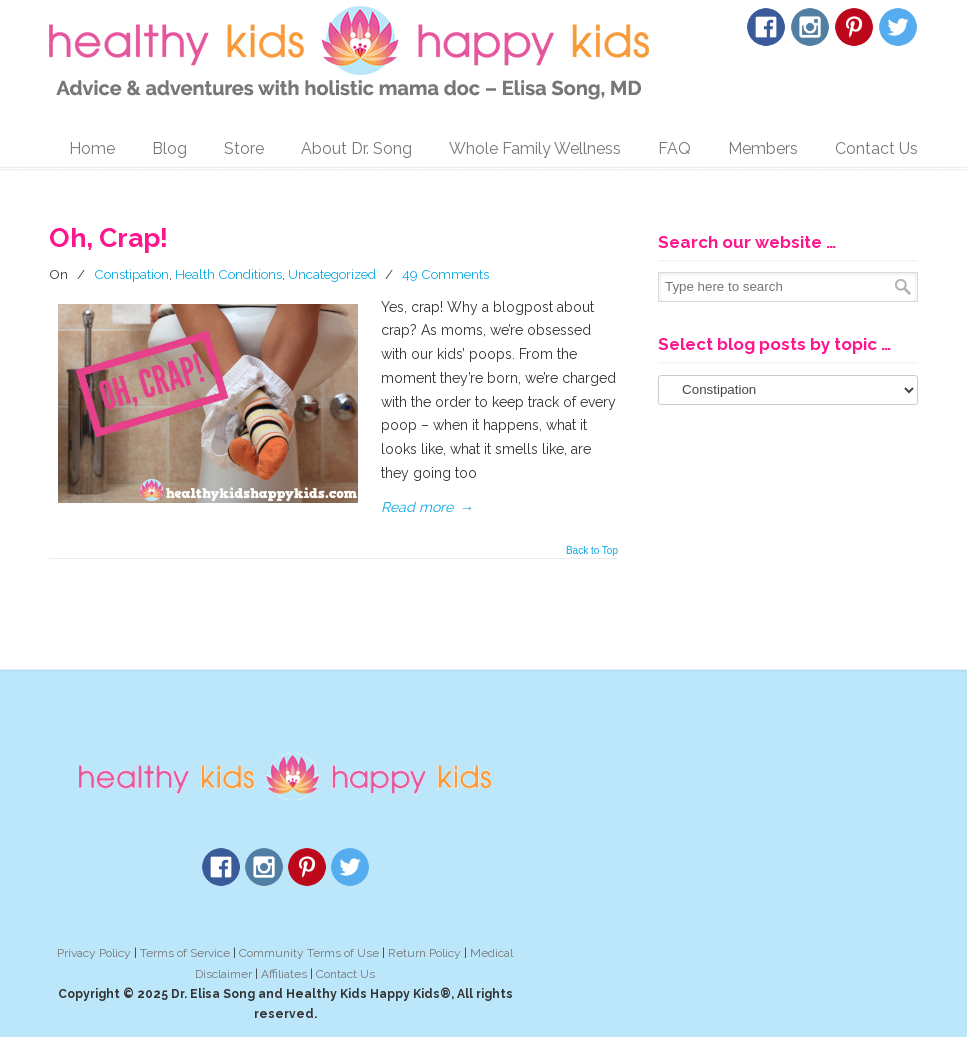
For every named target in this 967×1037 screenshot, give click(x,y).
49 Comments (445, 274)
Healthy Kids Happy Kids (349, 54)
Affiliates (284, 974)
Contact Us (345, 974)
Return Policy (424, 953)
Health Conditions (228, 274)
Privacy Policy (94, 953)
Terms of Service (185, 953)
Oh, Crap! (108, 237)
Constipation (131, 274)
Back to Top (592, 551)
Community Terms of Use (309, 953)
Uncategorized (332, 274)
